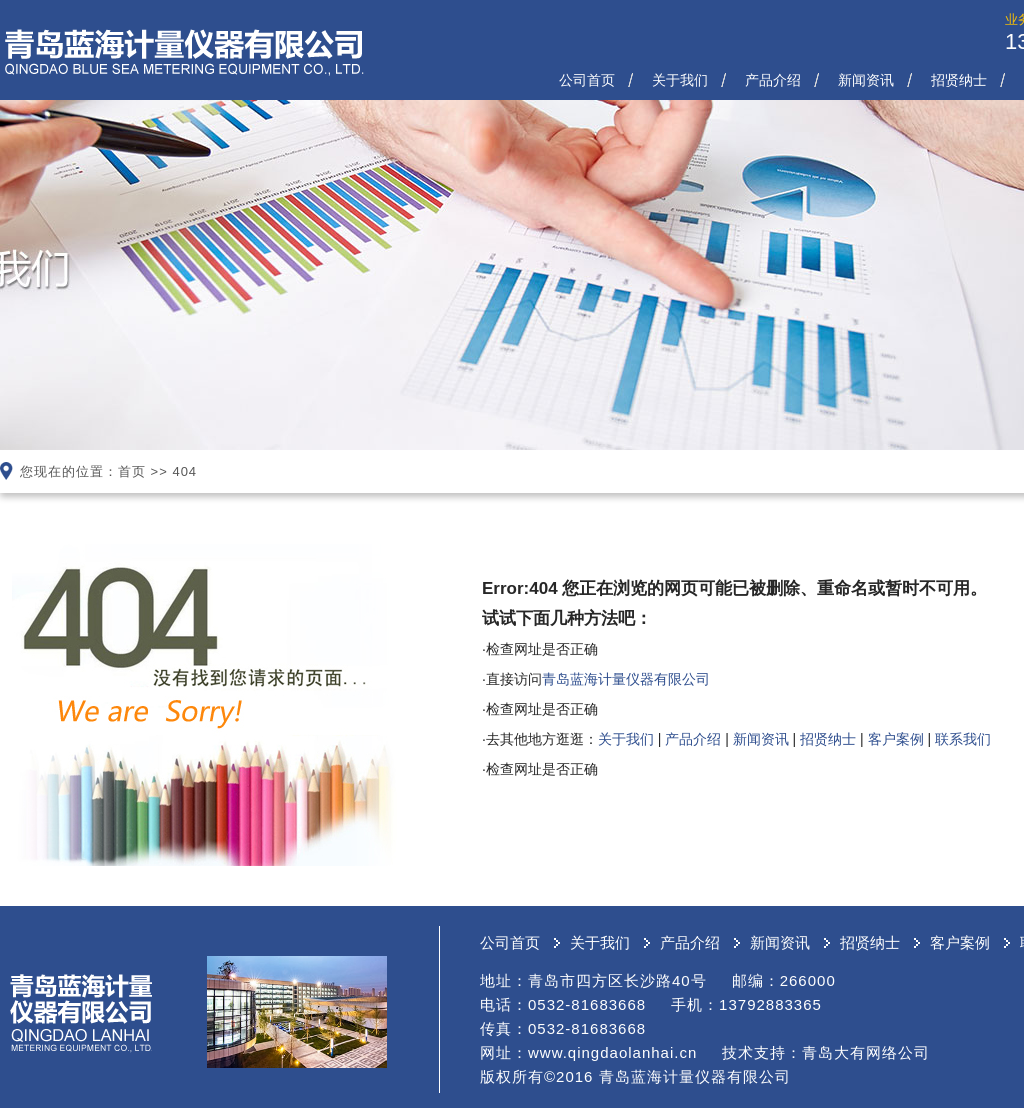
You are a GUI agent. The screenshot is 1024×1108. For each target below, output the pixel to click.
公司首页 (587, 80)
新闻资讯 (866, 80)
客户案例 (896, 739)
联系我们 (963, 739)
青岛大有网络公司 (866, 1052)
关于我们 (680, 80)
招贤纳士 (959, 80)
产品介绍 (773, 80)
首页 (132, 471)
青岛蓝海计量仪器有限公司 (626, 679)
